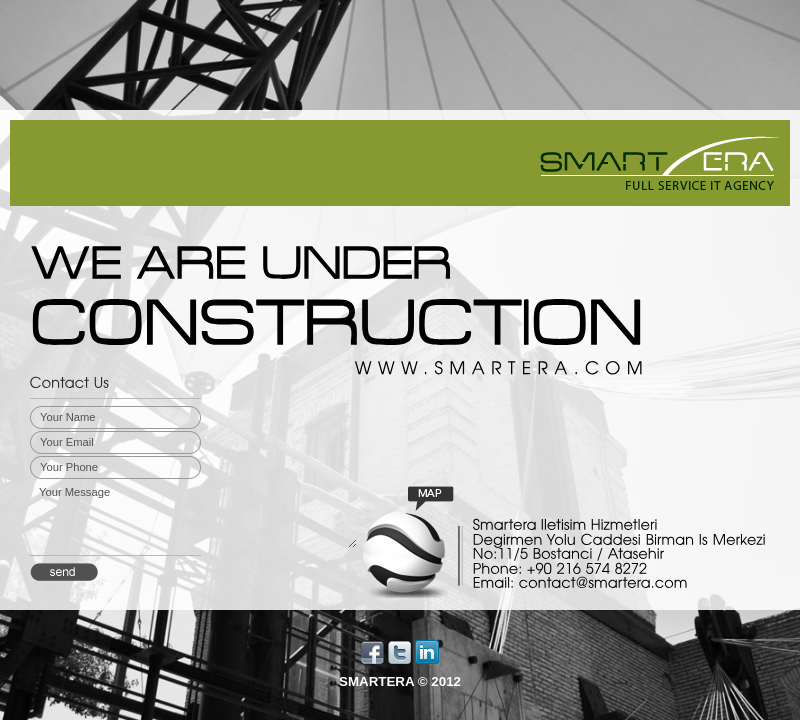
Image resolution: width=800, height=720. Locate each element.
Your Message (197, 516)
